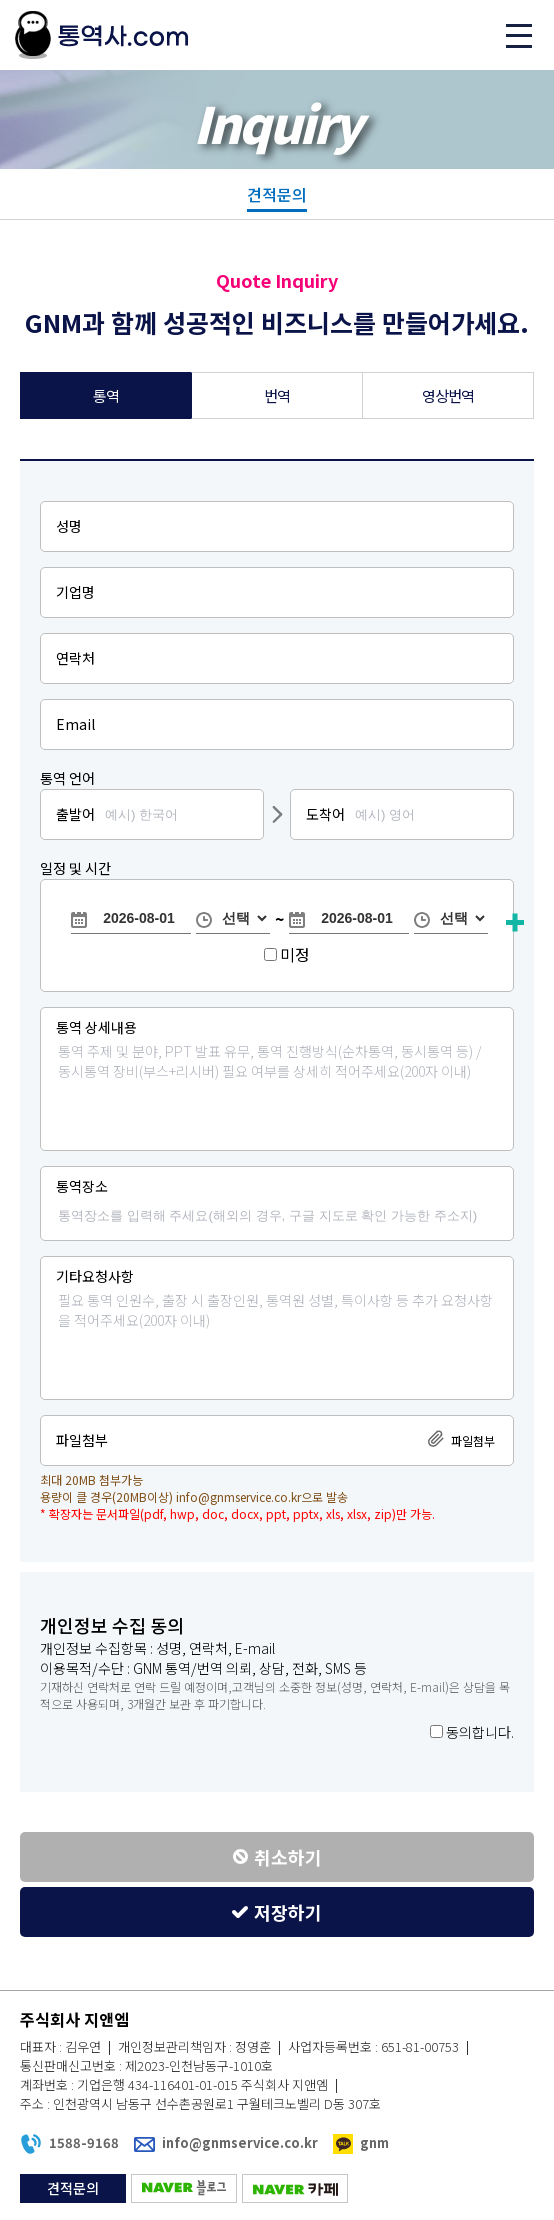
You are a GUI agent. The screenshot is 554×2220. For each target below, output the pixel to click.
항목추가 (515, 923)
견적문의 (277, 194)
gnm (374, 2142)
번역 (277, 395)
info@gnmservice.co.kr (238, 1496)
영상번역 (448, 395)
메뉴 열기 (519, 35)
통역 (106, 395)
